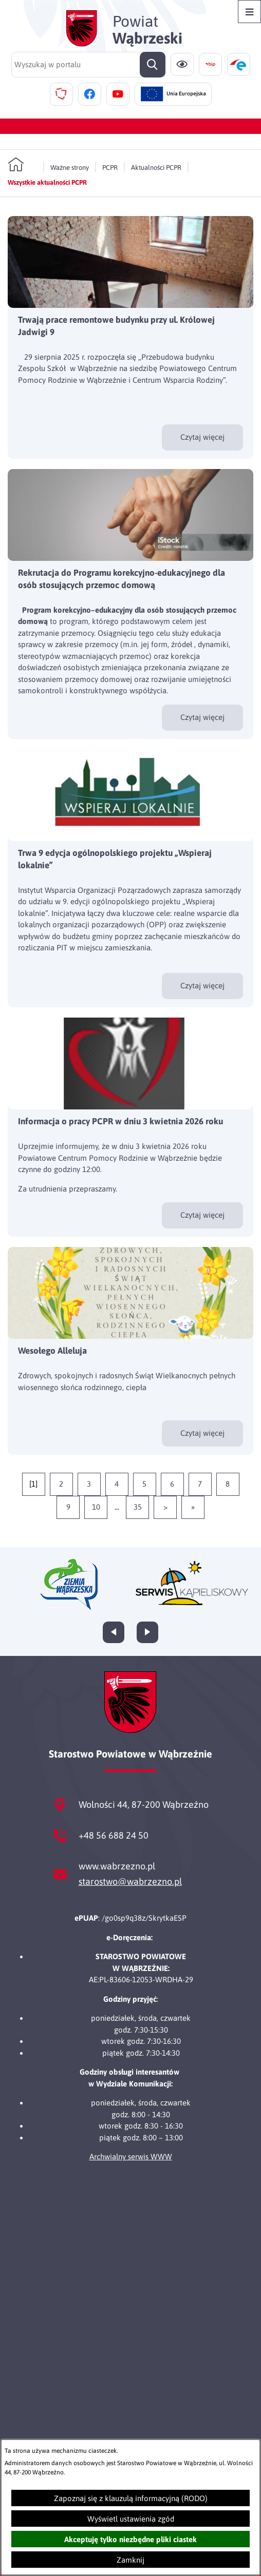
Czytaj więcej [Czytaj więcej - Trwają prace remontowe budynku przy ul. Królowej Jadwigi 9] (202, 437)
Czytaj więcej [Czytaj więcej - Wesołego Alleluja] (202, 1433)
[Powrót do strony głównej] (22, 165)
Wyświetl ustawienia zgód (130, 2518)
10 (96, 1506)
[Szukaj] (152, 64)
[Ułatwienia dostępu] (182, 64)
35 (138, 1506)
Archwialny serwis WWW (130, 2156)
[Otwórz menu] (249, 11)
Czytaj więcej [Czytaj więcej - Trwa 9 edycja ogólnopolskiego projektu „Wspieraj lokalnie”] (202, 985)
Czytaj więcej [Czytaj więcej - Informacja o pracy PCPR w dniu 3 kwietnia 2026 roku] (202, 1215)
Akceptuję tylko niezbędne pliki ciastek (130, 2539)
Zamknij (130, 2559)
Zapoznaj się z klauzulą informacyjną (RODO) (131, 2498)
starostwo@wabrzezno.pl (130, 1881)
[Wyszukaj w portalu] (88, 64)
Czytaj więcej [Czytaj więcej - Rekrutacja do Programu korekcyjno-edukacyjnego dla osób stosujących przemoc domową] (202, 717)
